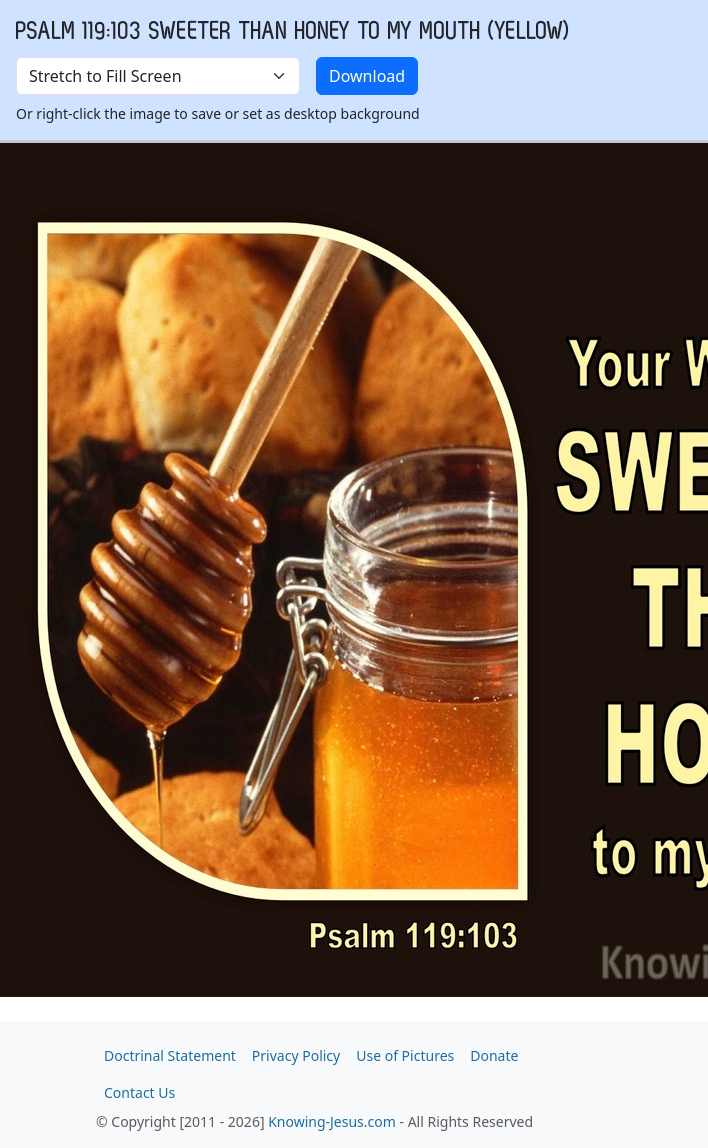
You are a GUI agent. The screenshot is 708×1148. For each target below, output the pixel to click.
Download (367, 76)
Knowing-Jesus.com (332, 1121)
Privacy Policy (296, 1055)
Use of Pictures (405, 1055)
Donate (494, 1055)
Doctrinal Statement (170, 1055)
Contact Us (139, 1092)
